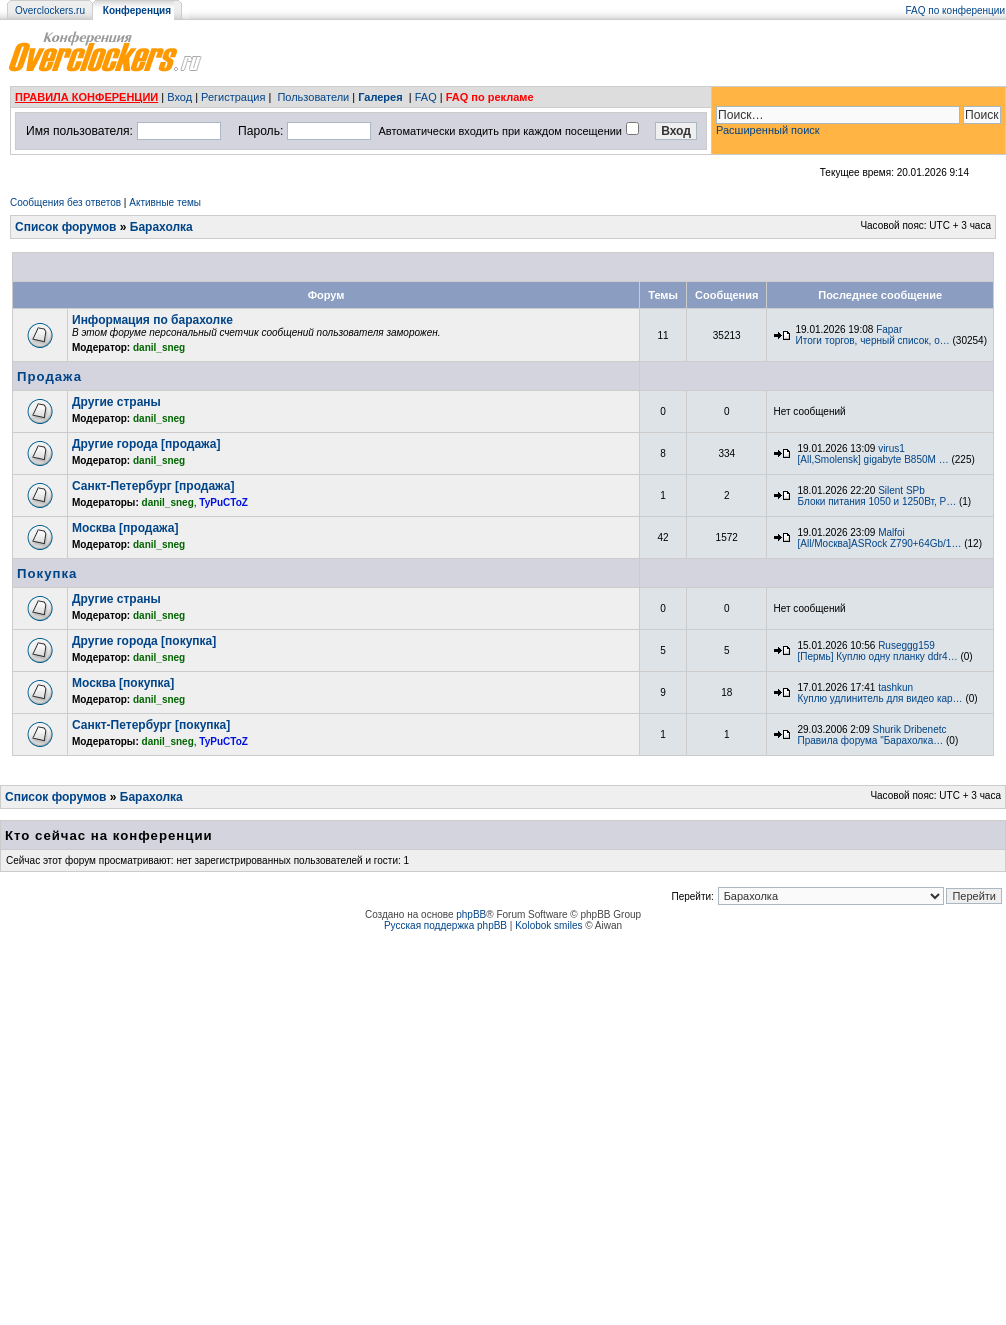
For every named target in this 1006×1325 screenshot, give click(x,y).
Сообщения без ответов (65, 202)
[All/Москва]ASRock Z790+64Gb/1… (879, 543)
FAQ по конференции (955, 10)
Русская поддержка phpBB (445, 925)
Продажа (49, 376)
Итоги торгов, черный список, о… (872, 340)
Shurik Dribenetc (910, 729)
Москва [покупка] (123, 683)
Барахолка (161, 227)
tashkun (895, 687)
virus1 (891, 448)
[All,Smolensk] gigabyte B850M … (872, 459)
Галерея (380, 97)
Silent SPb (901, 490)
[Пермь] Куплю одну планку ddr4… (877, 656)
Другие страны (116, 402)
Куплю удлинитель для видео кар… (879, 698)
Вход (179, 97)
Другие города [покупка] (144, 641)
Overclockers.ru (50, 10)
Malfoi (891, 532)
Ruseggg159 (906, 645)
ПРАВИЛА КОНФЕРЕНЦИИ (86, 97)
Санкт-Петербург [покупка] (151, 725)
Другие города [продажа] (146, 444)
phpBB (471, 914)
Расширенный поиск (768, 130)
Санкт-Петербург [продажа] (153, 486)
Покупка (47, 573)
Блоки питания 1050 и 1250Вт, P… (876, 501)
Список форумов (65, 227)
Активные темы (165, 202)
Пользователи (313, 97)
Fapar (889, 329)
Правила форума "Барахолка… (870, 740)
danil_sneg (159, 347)
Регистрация (233, 97)
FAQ (426, 97)
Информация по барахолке (152, 320)
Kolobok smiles (548, 925)
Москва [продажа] (125, 528)
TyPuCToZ (223, 502)
